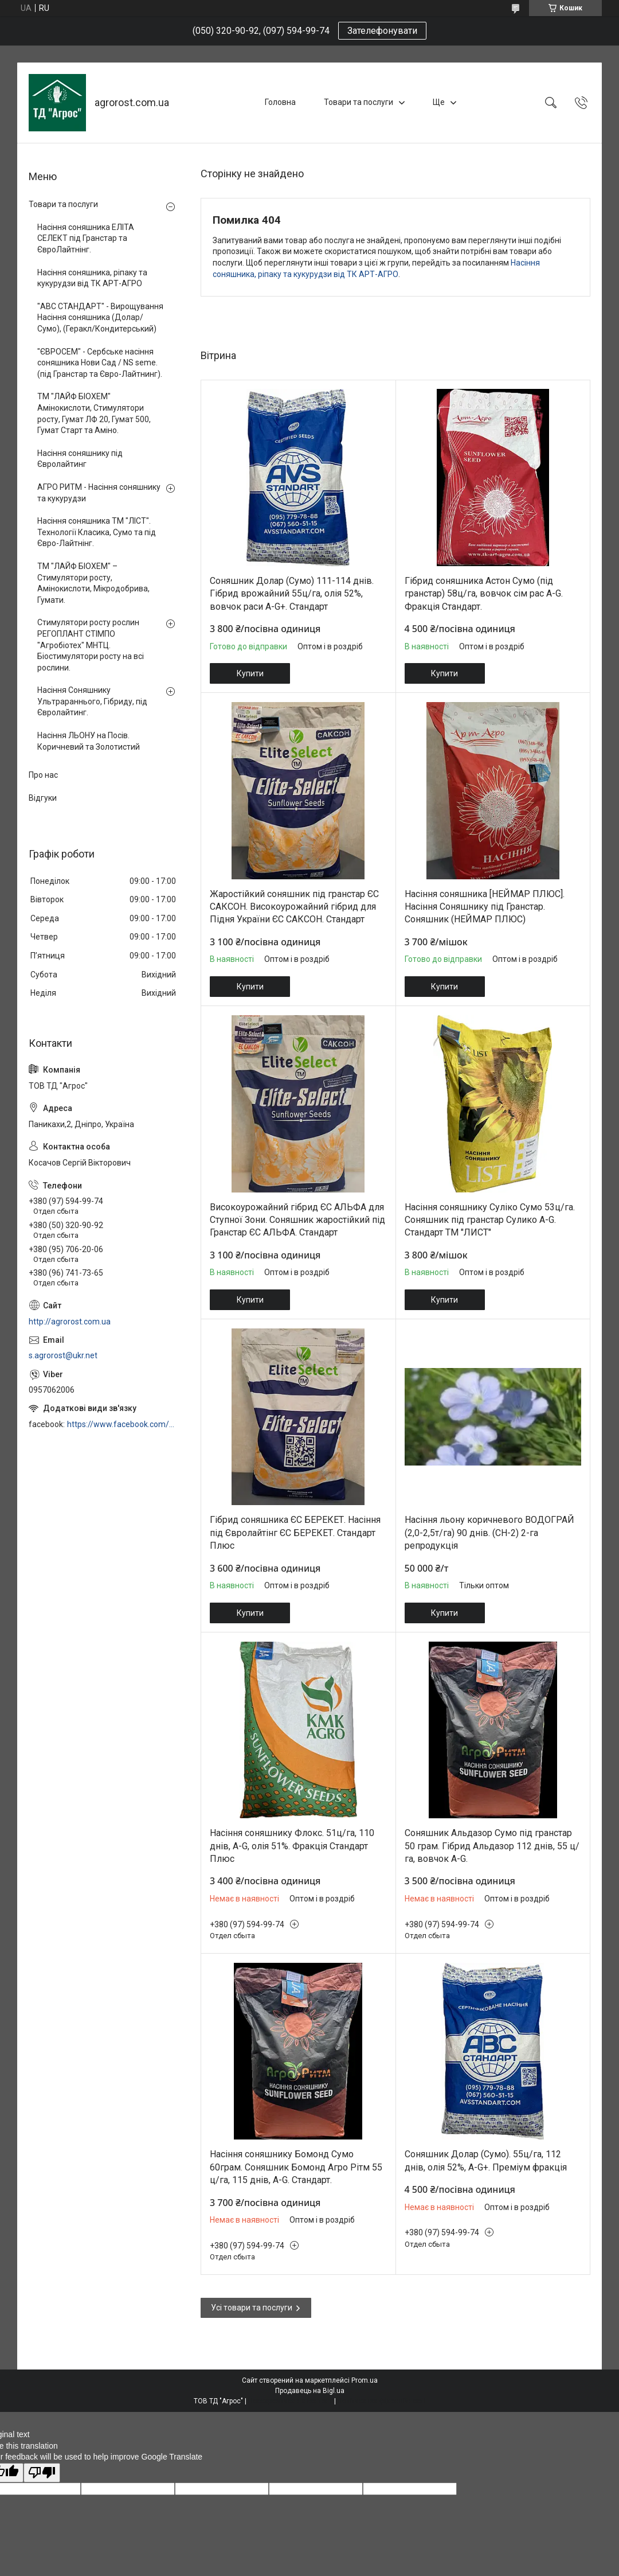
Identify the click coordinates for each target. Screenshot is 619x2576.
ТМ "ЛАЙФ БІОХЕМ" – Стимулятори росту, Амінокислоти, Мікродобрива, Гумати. (93, 583)
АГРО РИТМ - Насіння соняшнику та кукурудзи (98, 492)
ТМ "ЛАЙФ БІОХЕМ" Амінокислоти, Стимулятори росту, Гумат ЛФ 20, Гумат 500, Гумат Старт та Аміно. (94, 413)
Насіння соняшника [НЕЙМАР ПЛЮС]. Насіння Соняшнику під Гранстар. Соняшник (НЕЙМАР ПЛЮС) (485, 906)
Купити (250, 673)
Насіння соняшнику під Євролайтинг (80, 459)
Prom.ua (364, 2380)
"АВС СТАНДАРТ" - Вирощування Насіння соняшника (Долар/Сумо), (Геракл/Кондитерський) (100, 317)
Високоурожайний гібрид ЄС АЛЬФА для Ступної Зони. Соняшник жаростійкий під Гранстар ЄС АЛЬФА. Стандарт (297, 1220)
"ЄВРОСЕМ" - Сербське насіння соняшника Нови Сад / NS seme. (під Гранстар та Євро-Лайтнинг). (99, 363)
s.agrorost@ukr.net (63, 1355)
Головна (280, 102)
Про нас (43, 775)
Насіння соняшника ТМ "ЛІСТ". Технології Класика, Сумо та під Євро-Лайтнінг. (96, 532)
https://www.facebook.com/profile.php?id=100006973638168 (122, 1424)
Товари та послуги (358, 102)
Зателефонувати (382, 30)
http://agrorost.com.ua (70, 1321)
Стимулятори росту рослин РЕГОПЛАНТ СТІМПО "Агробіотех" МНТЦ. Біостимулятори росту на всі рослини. (90, 645)
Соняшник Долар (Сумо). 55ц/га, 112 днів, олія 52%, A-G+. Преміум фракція (486, 2160)
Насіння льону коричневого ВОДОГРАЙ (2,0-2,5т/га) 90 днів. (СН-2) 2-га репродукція (489, 1532)
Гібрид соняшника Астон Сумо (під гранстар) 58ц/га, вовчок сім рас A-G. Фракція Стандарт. (484, 593)
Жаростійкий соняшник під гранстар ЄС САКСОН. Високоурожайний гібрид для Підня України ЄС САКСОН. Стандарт (294, 906)
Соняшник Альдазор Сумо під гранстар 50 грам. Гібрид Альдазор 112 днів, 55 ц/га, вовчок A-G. (492, 1845)
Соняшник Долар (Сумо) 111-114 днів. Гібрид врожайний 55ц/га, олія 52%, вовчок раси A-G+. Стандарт (292, 593)
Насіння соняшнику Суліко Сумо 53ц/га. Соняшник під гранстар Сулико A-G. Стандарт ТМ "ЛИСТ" (490, 1220)
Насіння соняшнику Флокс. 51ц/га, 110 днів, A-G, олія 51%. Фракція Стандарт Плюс (292, 1845)
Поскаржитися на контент (290, 2401)
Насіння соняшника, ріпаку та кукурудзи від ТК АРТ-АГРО (92, 278)
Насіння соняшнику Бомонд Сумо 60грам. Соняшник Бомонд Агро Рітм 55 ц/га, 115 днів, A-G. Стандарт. (296, 2167)
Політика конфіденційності (381, 2401)
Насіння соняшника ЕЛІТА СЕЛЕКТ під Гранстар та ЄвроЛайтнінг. (85, 238)
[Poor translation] (41, 2473)
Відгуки (43, 797)
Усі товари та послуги (251, 2307)
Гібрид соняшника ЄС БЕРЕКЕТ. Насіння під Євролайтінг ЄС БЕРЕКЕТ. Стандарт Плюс (295, 1532)
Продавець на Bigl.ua (309, 2391)
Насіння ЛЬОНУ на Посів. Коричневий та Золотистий (88, 741)
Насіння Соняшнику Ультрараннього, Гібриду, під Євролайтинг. (92, 701)
